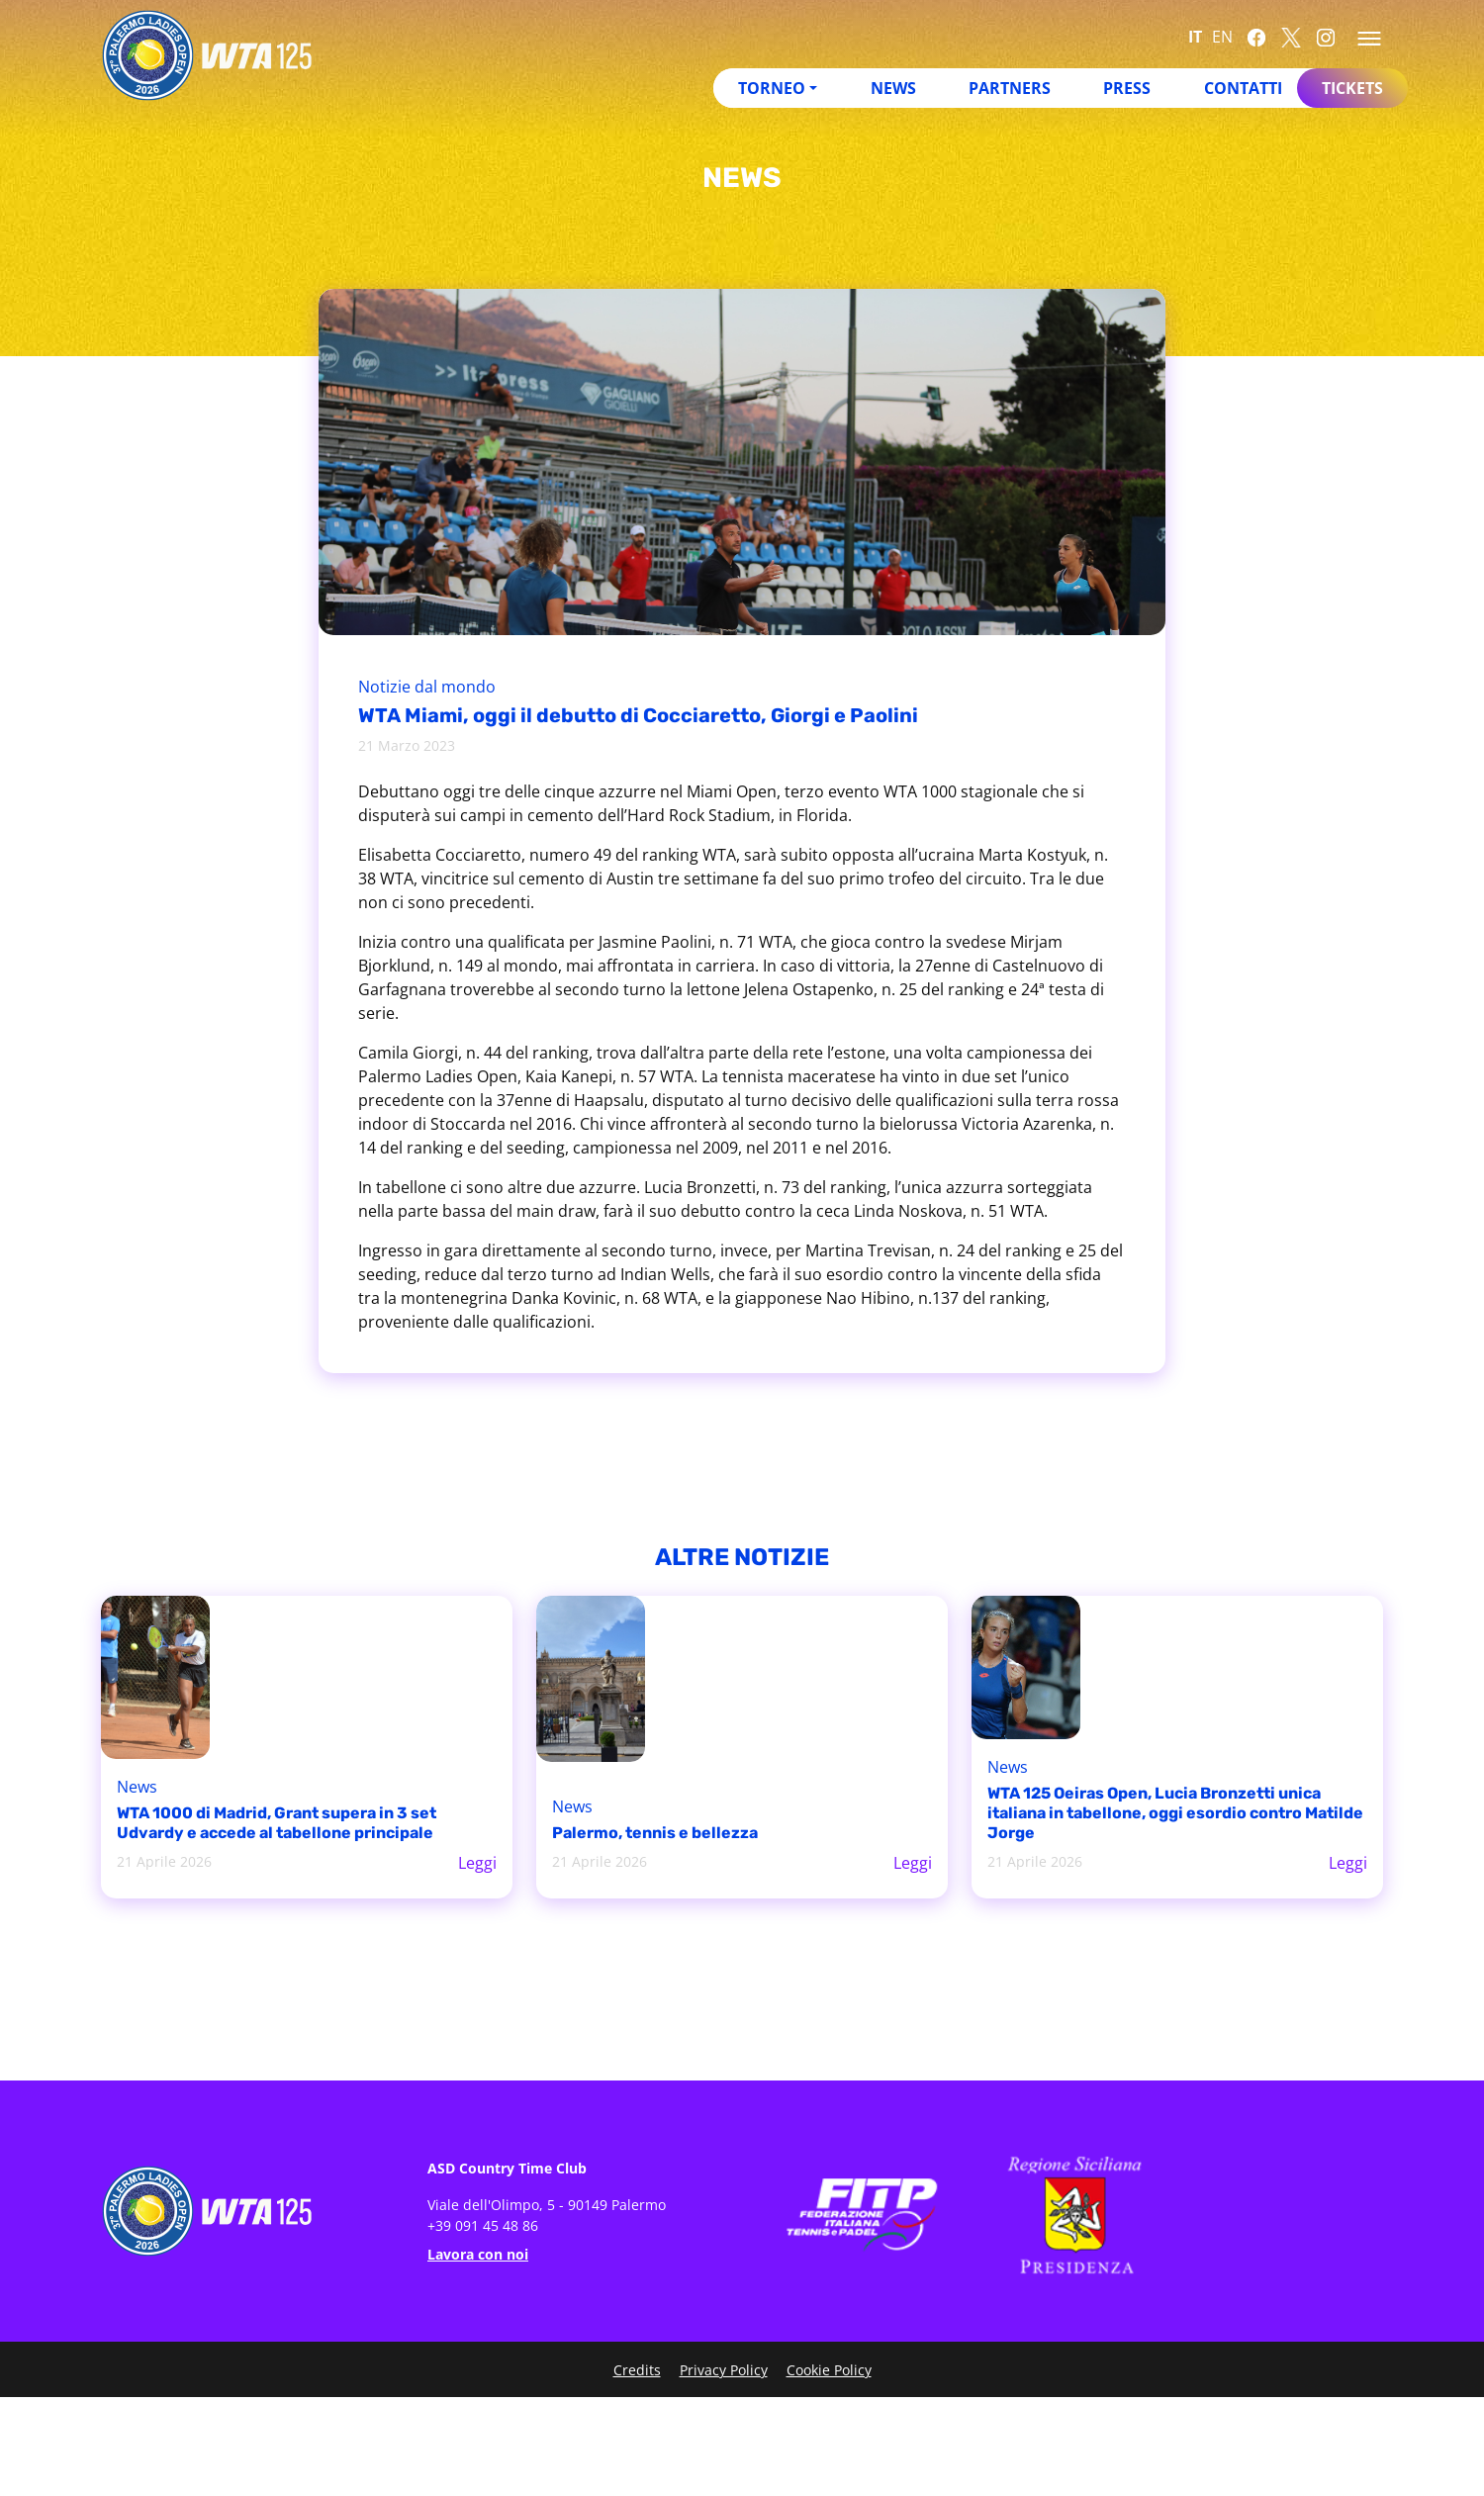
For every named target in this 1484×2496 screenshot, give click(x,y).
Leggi (477, 1863)
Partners (1010, 88)
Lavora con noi (477, 2254)
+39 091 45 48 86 (482, 2225)
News (893, 88)
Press (1127, 88)
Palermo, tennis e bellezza (655, 1832)
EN (1222, 36)
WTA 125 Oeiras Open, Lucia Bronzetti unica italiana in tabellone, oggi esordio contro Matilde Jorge (1175, 1813)
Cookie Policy (829, 2369)
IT (1195, 36)
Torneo (771, 88)
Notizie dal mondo (427, 686)
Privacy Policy (724, 2369)
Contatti (1243, 88)
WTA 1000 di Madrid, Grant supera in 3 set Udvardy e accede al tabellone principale (276, 1822)
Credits (637, 2369)
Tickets (1352, 88)
